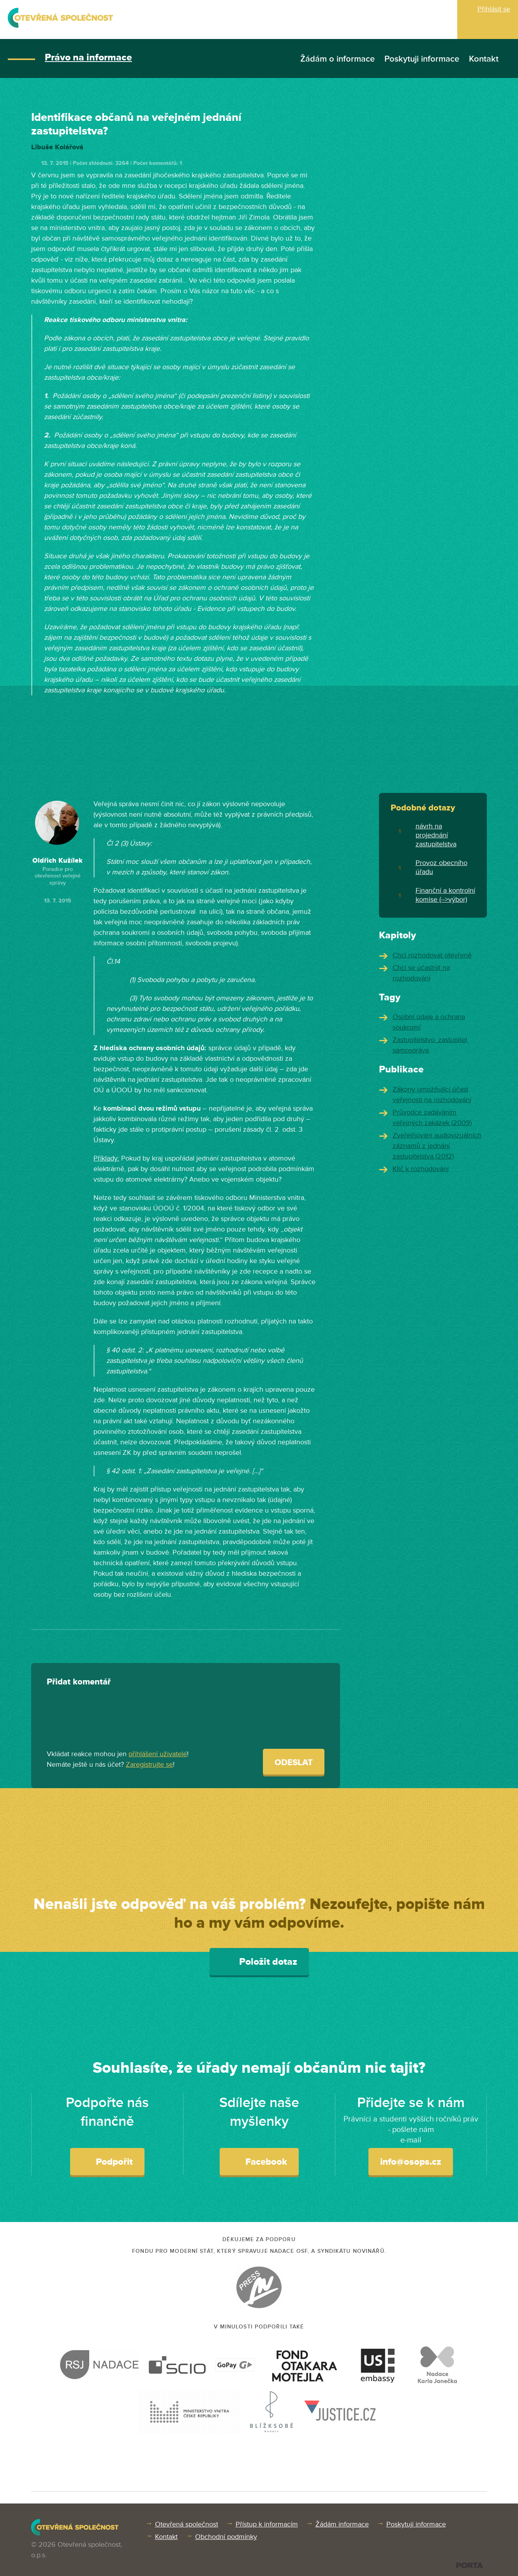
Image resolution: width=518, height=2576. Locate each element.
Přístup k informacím (267, 2524)
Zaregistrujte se (149, 1764)
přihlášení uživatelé (158, 1754)
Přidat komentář (79, 1682)
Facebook (259, 2161)
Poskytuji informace (421, 59)
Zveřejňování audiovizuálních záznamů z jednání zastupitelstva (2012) (437, 1146)
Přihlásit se (493, 9)
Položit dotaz (259, 1961)
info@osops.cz (410, 2161)
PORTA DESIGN (469, 2565)
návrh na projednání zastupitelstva (436, 835)
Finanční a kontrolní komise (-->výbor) (445, 895)
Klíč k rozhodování (421, 1168)
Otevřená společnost (186, 2524)
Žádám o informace (337, 59)
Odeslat (294, 1762)
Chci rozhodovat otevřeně (432, 955)
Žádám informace (342, 2524)
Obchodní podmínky (226, 2536)
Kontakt (484, 59)
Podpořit (107, 2161)
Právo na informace (88, 57)
